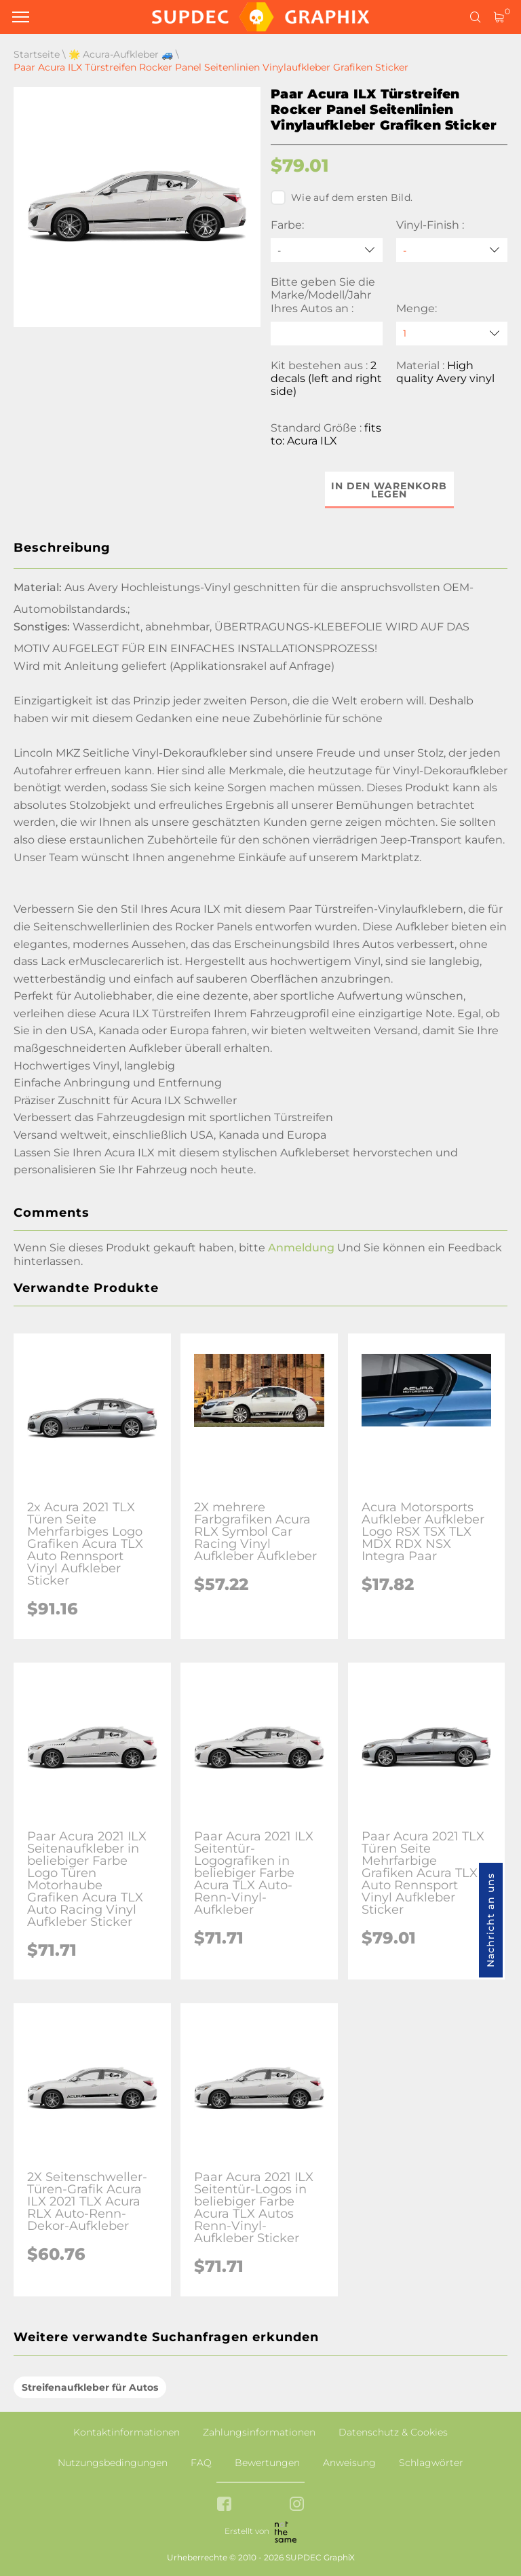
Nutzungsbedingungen (113, 2463)
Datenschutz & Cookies (393, 2432)
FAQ (201, 2463)
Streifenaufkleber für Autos (90, 2387)
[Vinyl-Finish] (452, 250)
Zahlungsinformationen (259, 2432)
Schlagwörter (431, 2463)
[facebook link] (224, 2505)
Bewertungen (267, 2463)
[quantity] (452, 333)
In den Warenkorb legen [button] (389, 490)
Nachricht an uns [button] (490, 1920)
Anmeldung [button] (301, 1247)
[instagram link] (296, 2505)
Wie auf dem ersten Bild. (341, 197)
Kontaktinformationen (126, 2432)
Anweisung (349, 2463)
